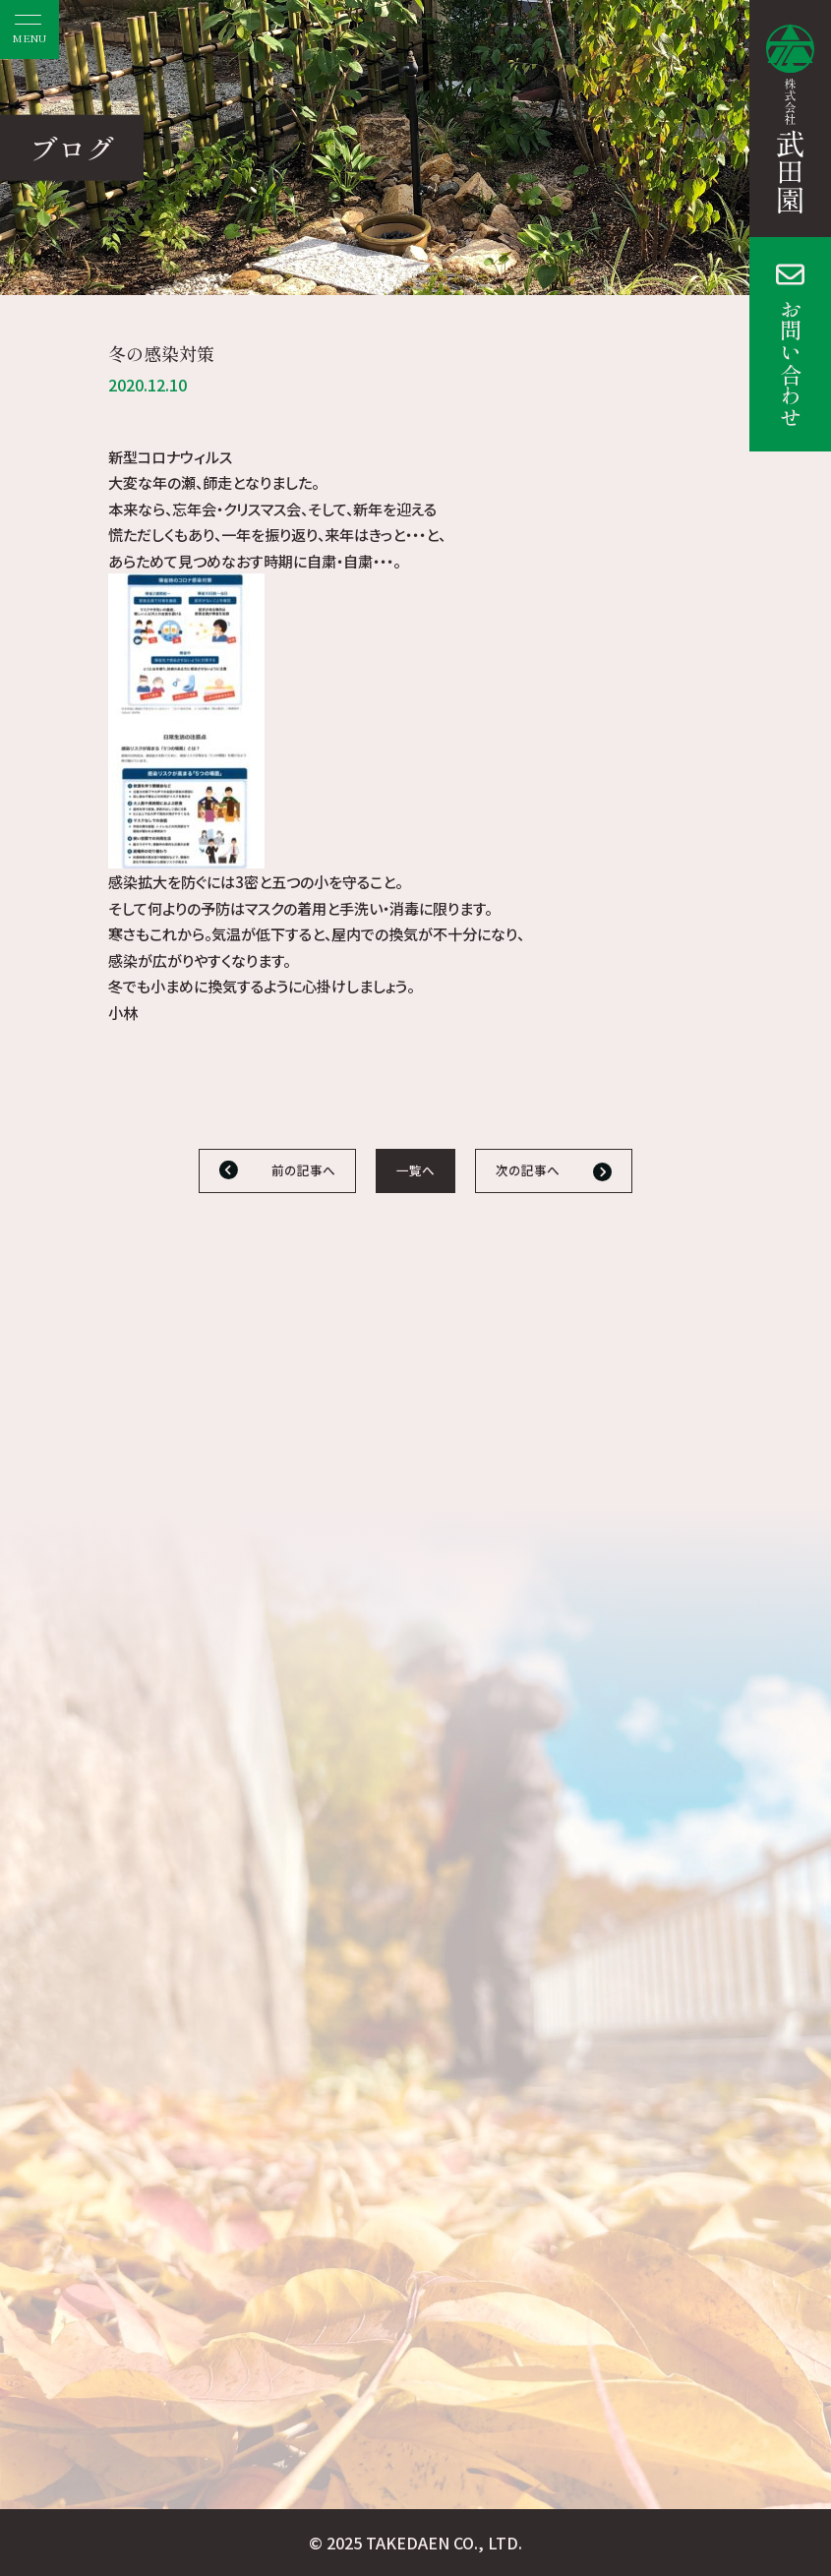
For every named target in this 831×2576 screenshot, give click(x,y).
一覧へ (415, 1170)
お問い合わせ (790, 363)
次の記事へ (528, 1170)
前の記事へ (303, 1170)
